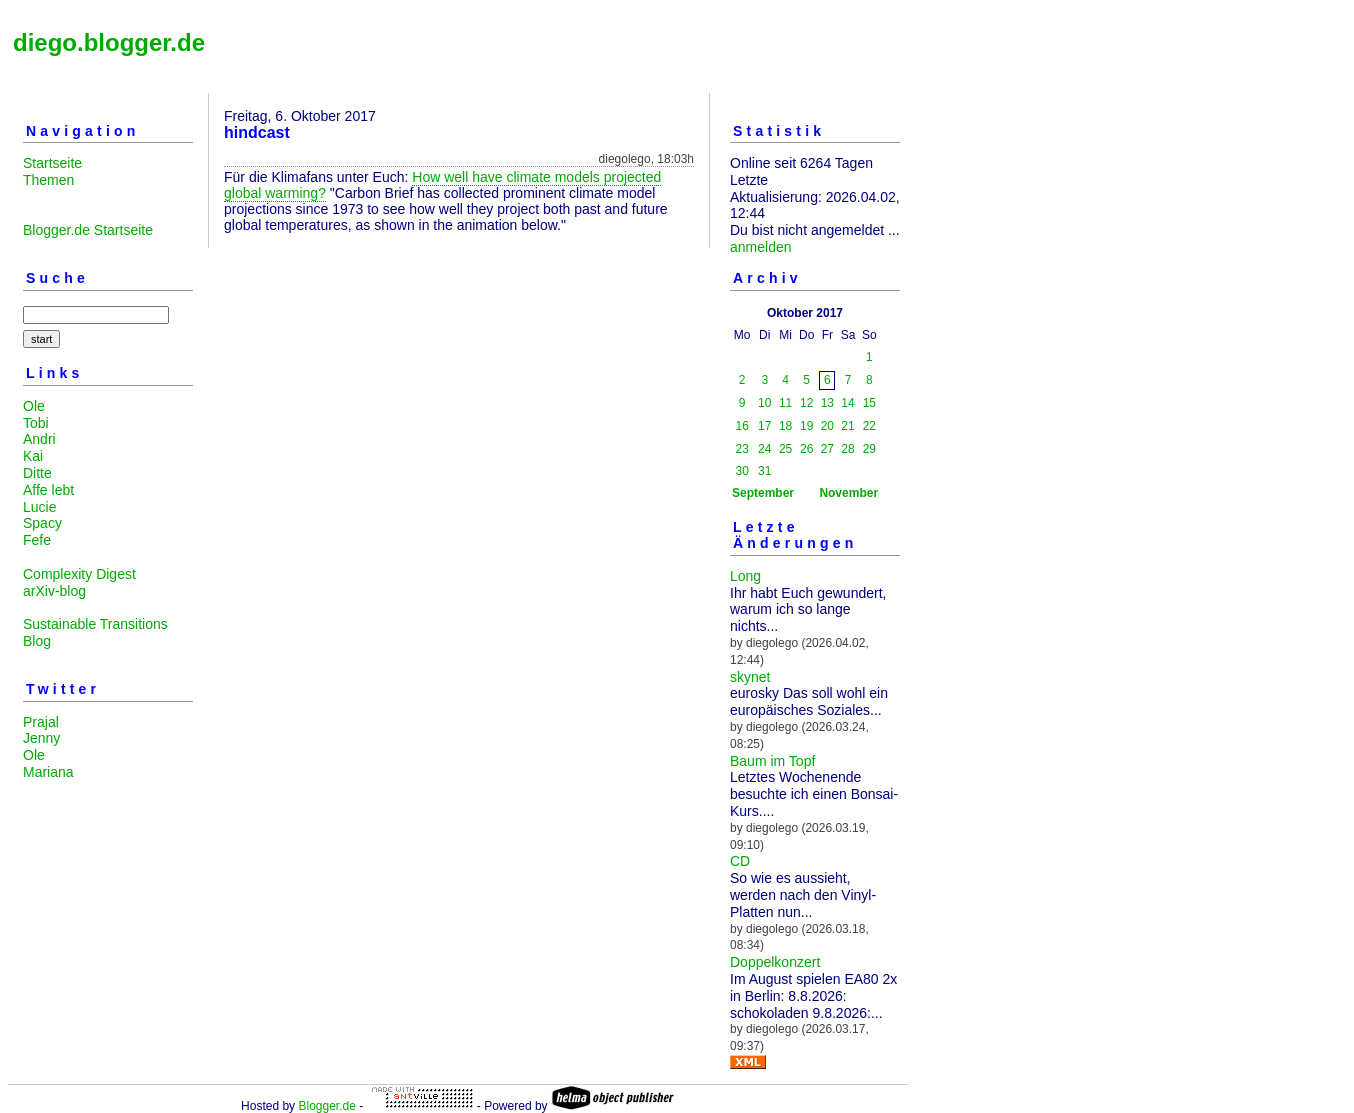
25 (785, 449)
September (763, 493)
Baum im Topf (772, 761)
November (848, 493)
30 (742, 471)
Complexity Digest (79, 574)
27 (827, 449)
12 (806, 403)
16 (742, 426)
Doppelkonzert (775, 962)
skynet (750, 677)
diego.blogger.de (109, 42)
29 (869, 449)
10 (764, 403)
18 (785, 426)
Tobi (36, 423)
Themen (48, 180)
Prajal (41, 722)
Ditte (37, 473)
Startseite (52, 163)
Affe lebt (48, 490)
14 (847, 403)
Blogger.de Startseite (88, 230)
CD (740, 861)
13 (827, 403)
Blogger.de (326, 1106)
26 (806, 449)
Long (745, 576)
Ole (34, 406)
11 (785, 403)
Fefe (37, 540)
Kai (33, 456)
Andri (39, 439)
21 (847, 426)
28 (847, 449)
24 (764, 449)
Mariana (48, 772)
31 (764, 471)
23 (742, 449)
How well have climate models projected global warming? (442, 185)
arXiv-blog (54, 591)
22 (869, 426)
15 (869, 403)
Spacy (42, 523)
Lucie (39, 507)
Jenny (41, 738)
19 (806, 426)
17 (764, 426)
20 (827, 426)
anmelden (761, 247)
